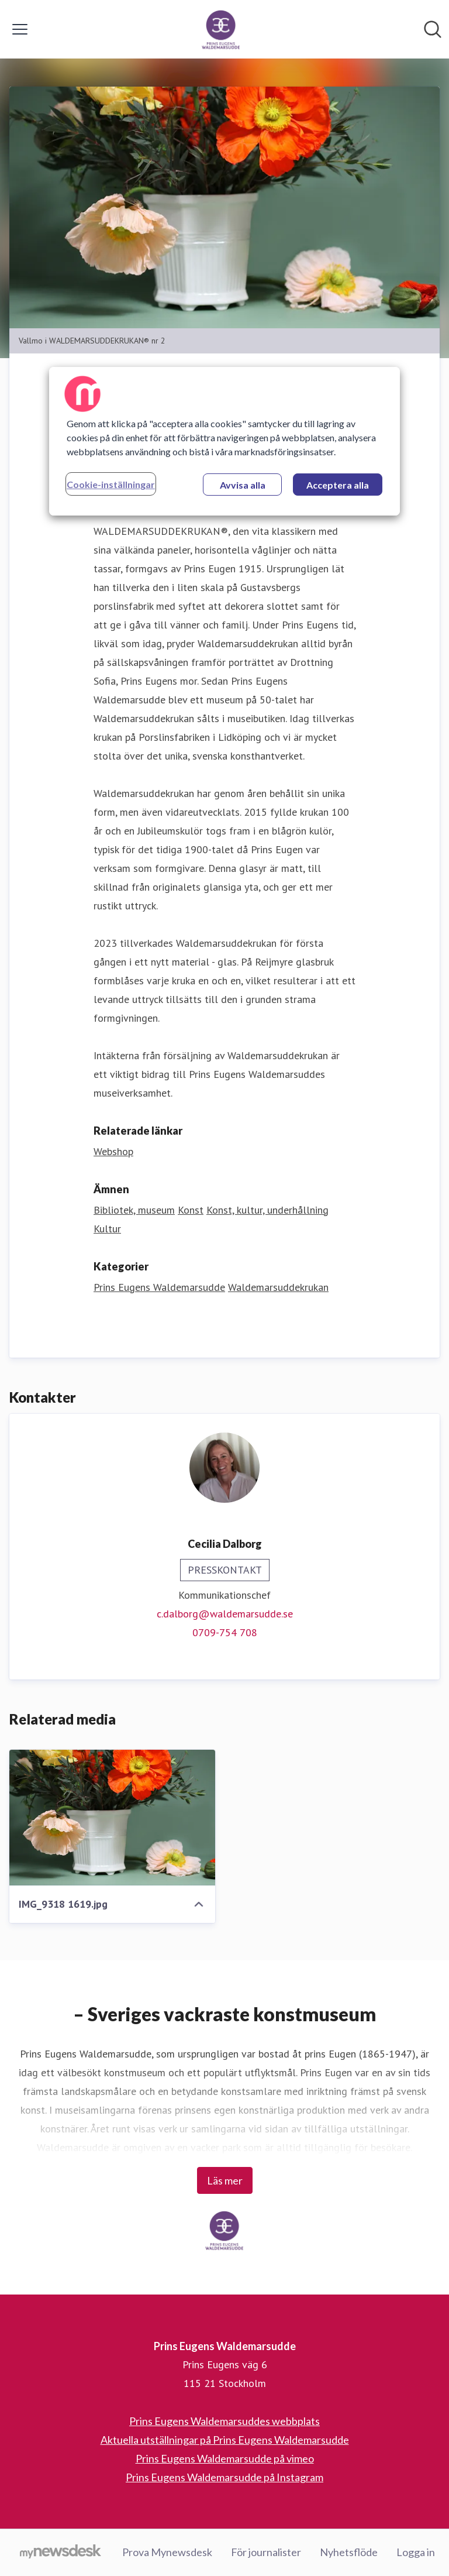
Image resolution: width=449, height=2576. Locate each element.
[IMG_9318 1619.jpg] (112, 1817)
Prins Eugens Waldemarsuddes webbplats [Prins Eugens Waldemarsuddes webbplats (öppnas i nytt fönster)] (224, 2420)
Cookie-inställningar (111, 484)
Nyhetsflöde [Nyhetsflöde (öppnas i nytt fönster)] (349, 2552)
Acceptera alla (337, 484)
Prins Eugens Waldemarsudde (159, 1287)
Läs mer (225, 2180)
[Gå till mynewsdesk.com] (60, 2552)
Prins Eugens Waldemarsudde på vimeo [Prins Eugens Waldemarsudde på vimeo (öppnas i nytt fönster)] (225, 2458)
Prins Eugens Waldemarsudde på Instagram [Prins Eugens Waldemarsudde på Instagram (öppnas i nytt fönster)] (224, 2477)
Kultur (107, 1228)
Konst (190, 1210)
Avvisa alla (242, 484)
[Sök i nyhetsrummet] (432, 29)
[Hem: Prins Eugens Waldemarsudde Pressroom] (221, 29)
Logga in (415, 2552)
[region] (224, 441)
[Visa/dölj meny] (20, 29)
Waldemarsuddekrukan (278, 1287)
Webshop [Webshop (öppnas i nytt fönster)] (113, 1151)
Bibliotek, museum (134, 1210)
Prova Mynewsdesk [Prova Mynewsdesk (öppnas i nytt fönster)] (167, 2552)
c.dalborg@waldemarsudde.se (225, 1613)
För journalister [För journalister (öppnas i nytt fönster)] (266, 2552)
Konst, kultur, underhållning (267, 1210)
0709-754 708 (224, 1632)
